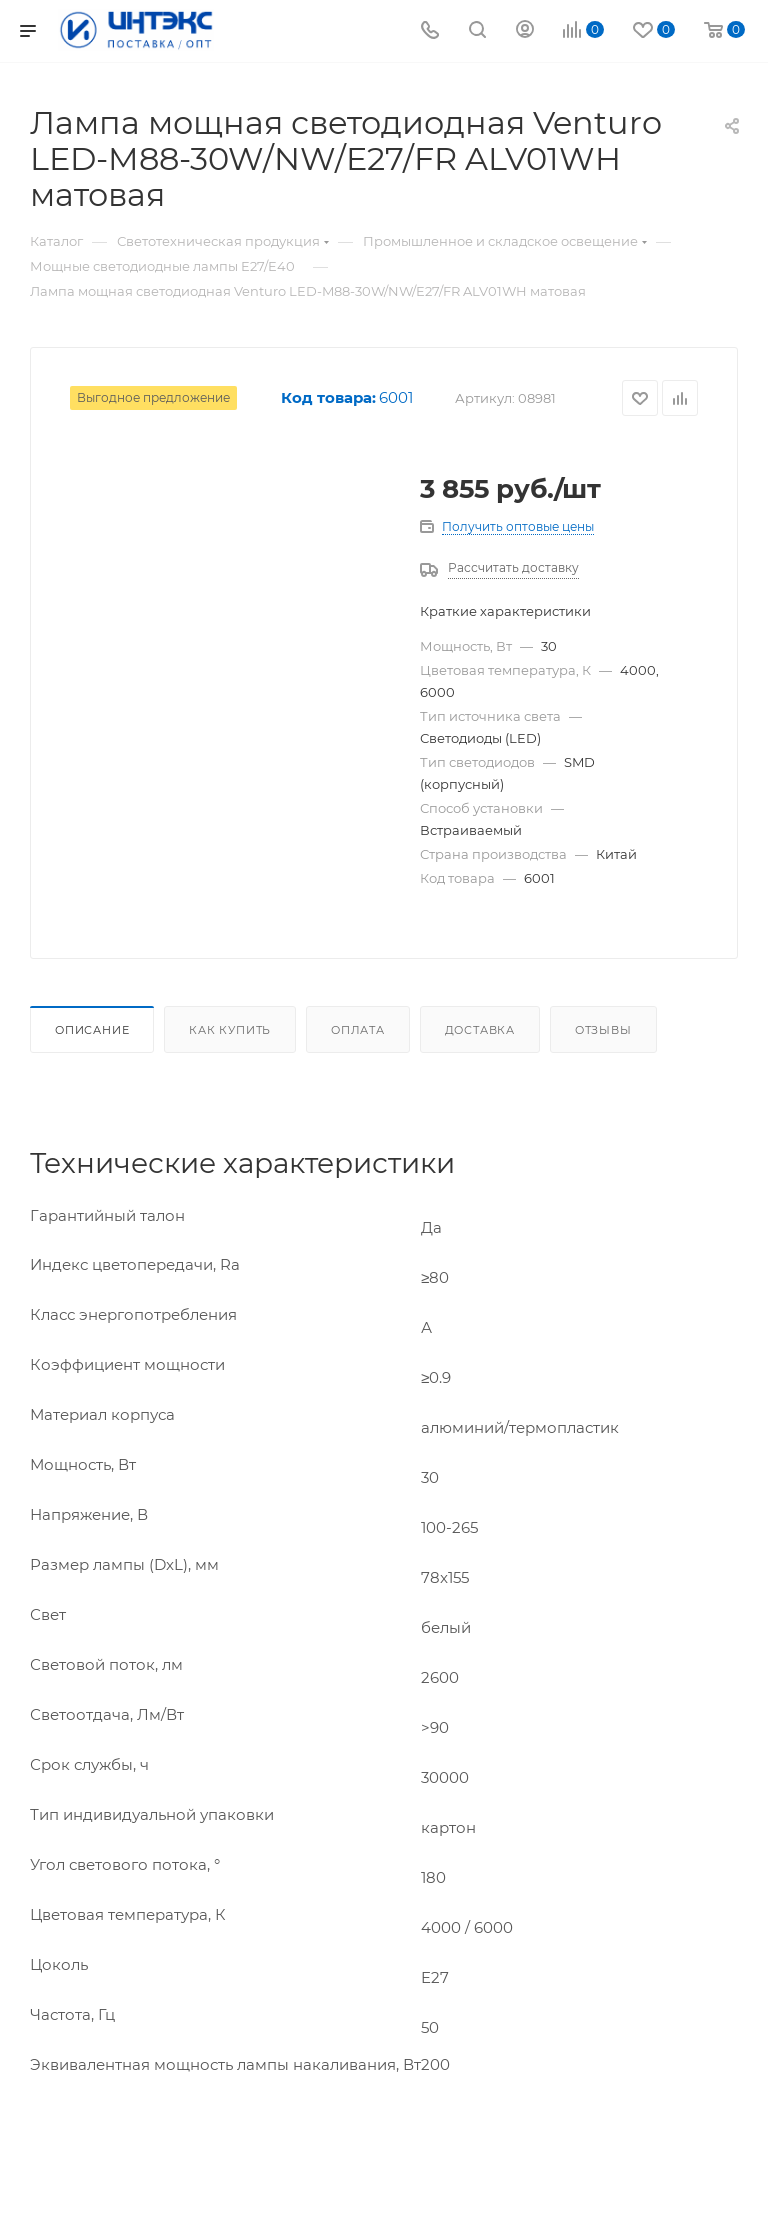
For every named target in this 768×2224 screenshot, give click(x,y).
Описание (92, 1030)
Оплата (358, 1030)
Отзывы (603, 1030)
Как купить (230, 1030)
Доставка (480, 1030)
